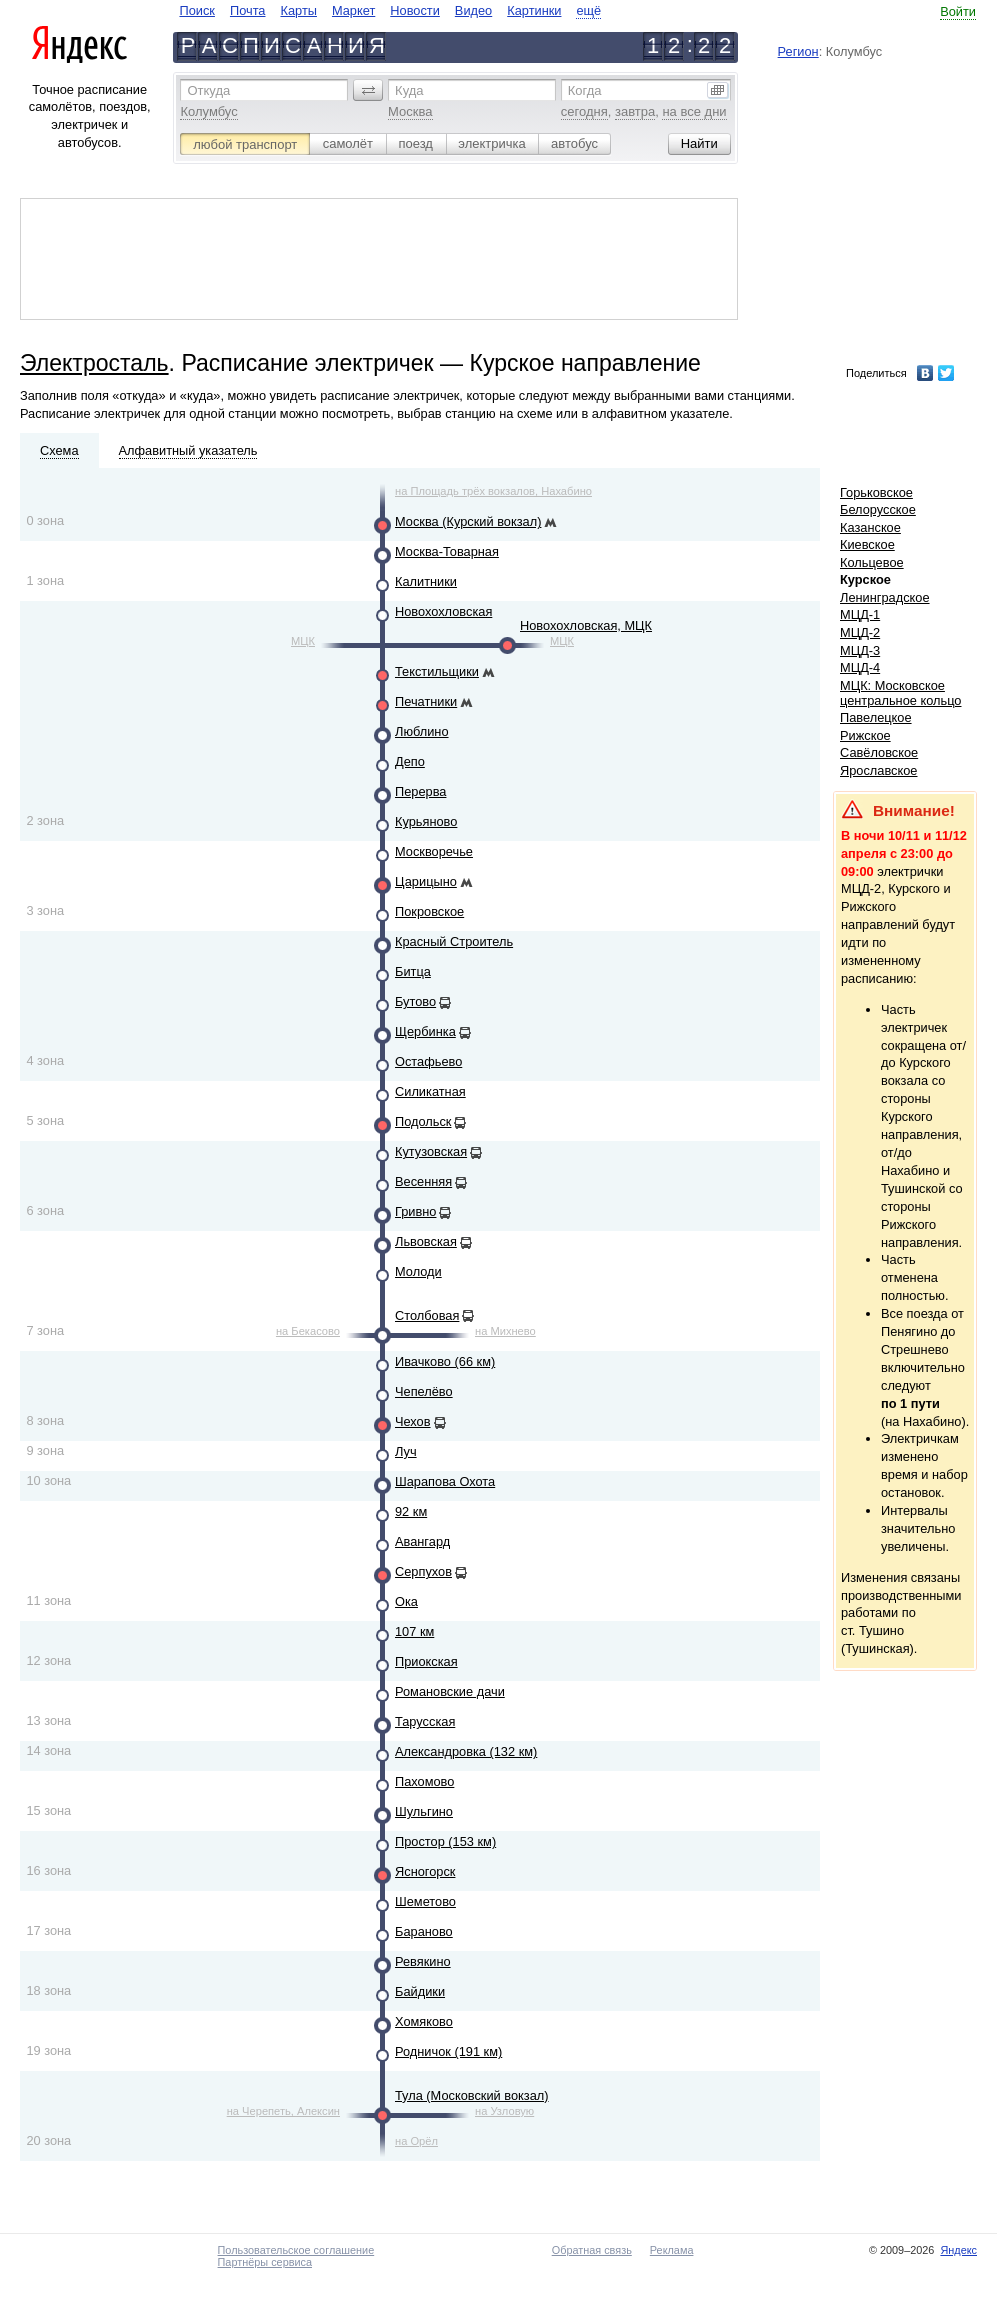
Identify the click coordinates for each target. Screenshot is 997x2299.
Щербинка (425, 1031)
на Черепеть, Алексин (283, 2111)
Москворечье (434, 851)
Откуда (208, 90)
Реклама (672, 2250)
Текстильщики (437, 671)
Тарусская (425, 1721)
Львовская (426, 1241)
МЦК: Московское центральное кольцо (900, 693)
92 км (411, 1511)
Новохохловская (443, 611)
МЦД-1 (860, 614)
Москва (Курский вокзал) (468, 521)
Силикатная (430, 1091)
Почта (248, 10)
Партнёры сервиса (265, 2262)
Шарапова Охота (445, 1481)
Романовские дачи (450, 1691)
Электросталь (94, 363)
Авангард (422, 1541)
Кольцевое (872, 562)
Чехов (413, 1421)
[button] (368, 90)
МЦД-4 (860, 667)
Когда (585, 90)
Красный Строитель (454, 941)
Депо (410, 761)
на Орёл (416, 2141)
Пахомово (424, 1781)
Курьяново (426, 821)
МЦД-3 (860, 650)
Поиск (196, 10)
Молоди (418, 1271)
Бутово (415, 1001)
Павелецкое (876, 717)
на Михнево (505, 1331)
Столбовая (427, 1315)
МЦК (303, 641)
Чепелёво (424, 1391)
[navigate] (390, 10)
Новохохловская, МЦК (586, 625)
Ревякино (423, 1961)
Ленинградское (885, 597)
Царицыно (426, 881)
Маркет (353, 10)
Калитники (426, 581)
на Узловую (504, 2111)
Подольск (423, 1121)
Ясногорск (425, 1871)
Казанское (870, 527)
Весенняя (423, 1181)
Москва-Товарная (447, 551)
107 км (414, 1631)
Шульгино (424, 1811)
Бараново (424, 1931)
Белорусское (878, 509)
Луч (406, 1451)
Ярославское (879, 770)
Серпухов (423, 1571)
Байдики (420, 1991)
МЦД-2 (860, 632)
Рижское (865, 735)
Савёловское (879, 752)
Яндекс (958, 2250)
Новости (415, 10)
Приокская (426, 1661)
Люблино (422, 731)
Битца (413, 971)
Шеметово (425, 1901)
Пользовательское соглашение (296, 2250)
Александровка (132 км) (466, 1751)
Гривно (415, 1211)
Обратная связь (592, 2250)
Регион (798, 51)
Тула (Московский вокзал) (472, 2095)
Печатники (426, 701)
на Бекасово (308, 1331)
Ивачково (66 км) (445, 1361)
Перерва (420, 791)
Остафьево (428, 1061)
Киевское (867, 544)
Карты (298, 10)
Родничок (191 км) (448, 2051)
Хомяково (424, 2021)
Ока (406, 1601)
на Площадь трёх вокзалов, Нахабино (493, 491)
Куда (409, 90)
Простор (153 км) (445, 1841)
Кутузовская (431, 1151)
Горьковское (876, 492)
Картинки (534, 10)
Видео (473, 10)
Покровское (429, 911)
